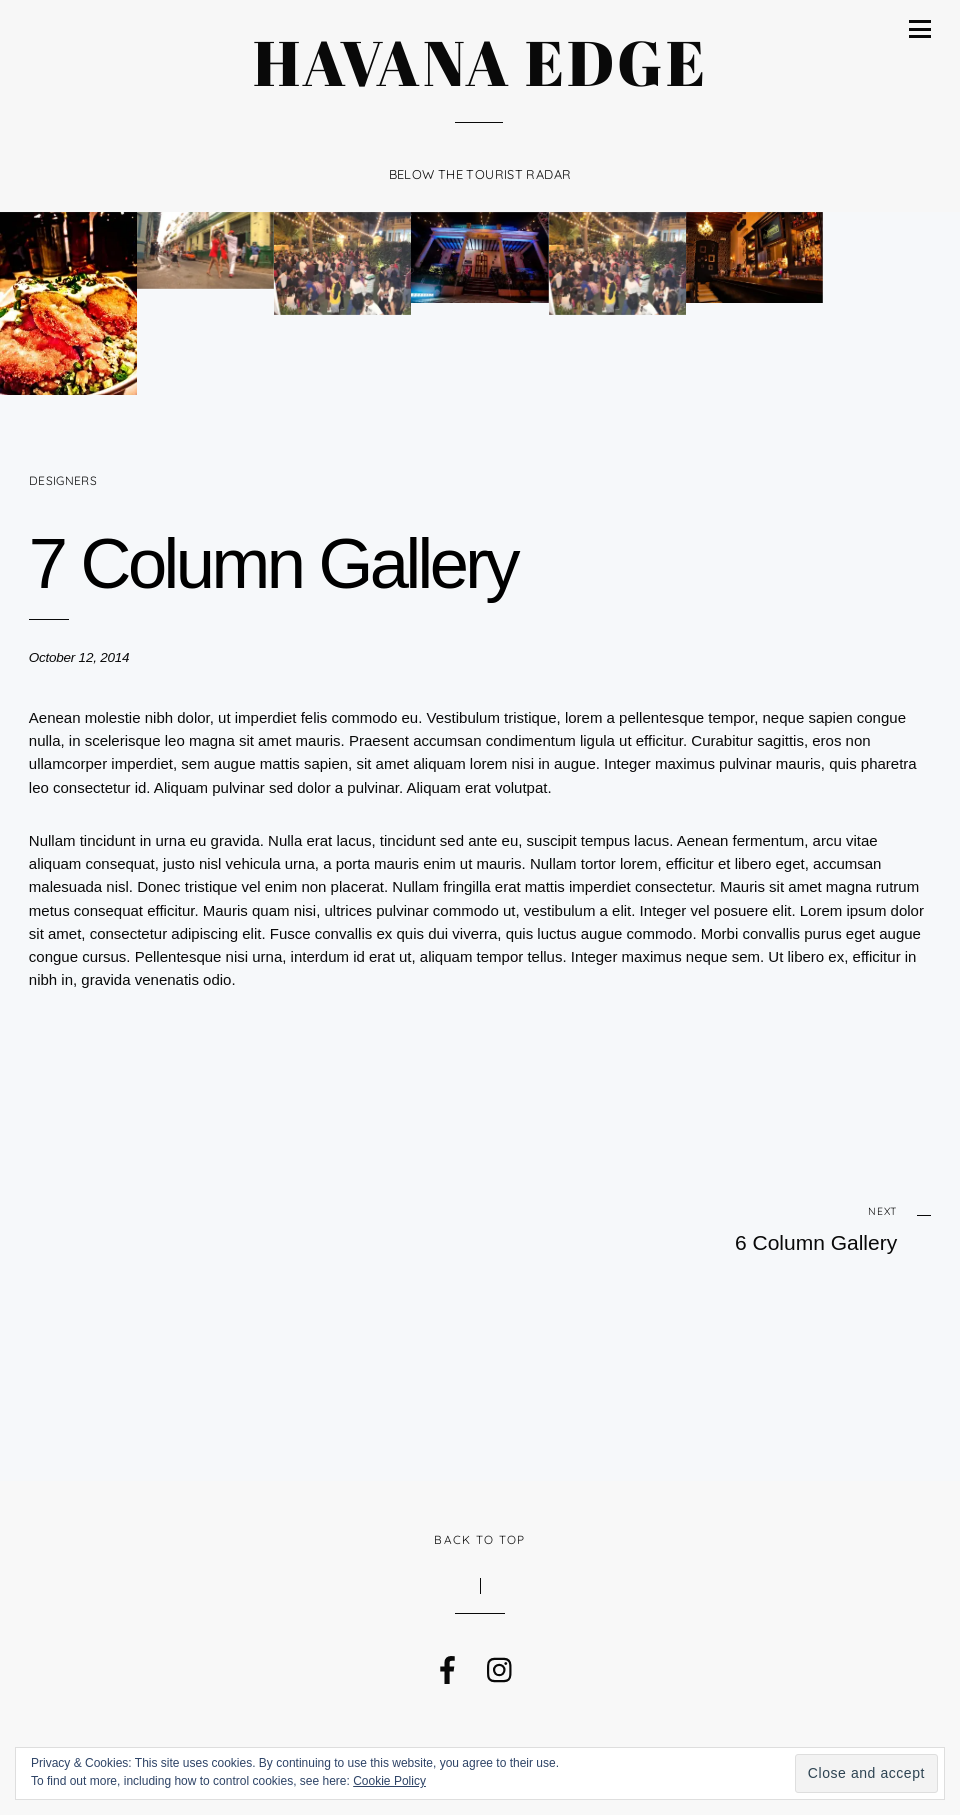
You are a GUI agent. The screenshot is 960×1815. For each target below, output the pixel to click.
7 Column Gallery (273, 563)
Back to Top (479, 1539)
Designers (63, 480)
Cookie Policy (389, 1781)
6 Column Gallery (747, 1228)
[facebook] (446, 1665)
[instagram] (499, 1665)
